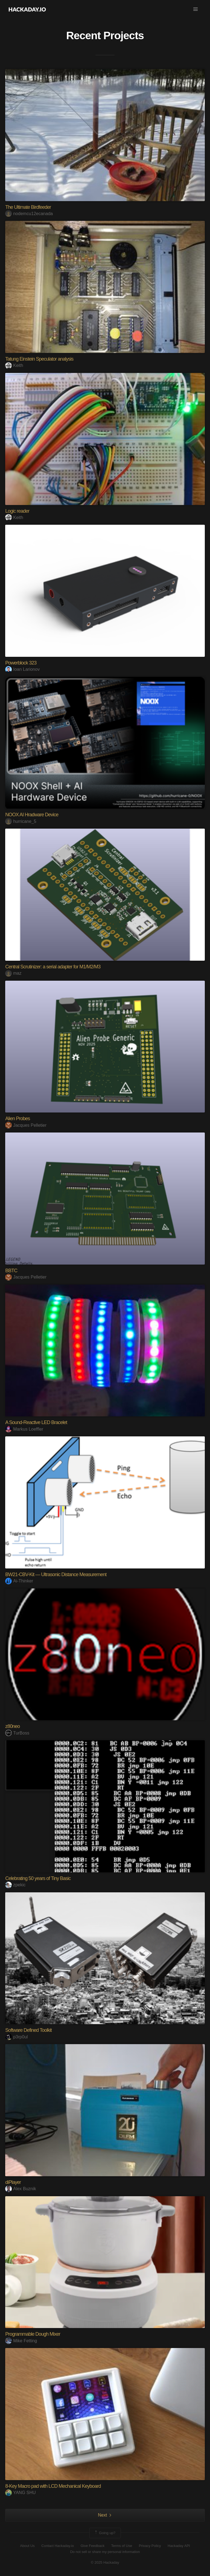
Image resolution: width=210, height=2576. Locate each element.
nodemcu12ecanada (29, 213)
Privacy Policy (150, 2546)
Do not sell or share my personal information (105, 2552)
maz (13, 973)
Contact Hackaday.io (57, 2546)
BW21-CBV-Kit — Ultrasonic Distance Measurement (55, 1574)
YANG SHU (20, 2492)
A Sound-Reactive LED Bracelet (36, 1422)
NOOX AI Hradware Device (31, 814)
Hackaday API (179, 2546)
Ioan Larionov (22, 669)
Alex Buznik (20, 2188)
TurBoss (17, 1733)
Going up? (105, 2533)
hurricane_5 (20, 821)
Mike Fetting (21, 2340)
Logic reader (17, 511)
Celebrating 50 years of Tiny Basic (38, 1878)
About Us (27, 2546)
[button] (195, 9)
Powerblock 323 (20, 663)
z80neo (12, 1726)
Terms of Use (121, 2546)
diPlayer (13, 2182)
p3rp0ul (16, 2037)
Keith (14, 365)
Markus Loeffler (24, 1429)
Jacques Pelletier (25, 1125)
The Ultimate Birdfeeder (28, 207)
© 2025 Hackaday (105, 2562)
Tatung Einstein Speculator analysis (39, 359)
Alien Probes (17, 1118)
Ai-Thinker (19, 1581)
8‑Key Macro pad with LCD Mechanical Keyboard (53, 2486)
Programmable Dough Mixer (32, 2334)
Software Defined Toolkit (28, 2030)
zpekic (15, 1884)
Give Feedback (92, 2546)
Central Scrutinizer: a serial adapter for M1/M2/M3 (52, 966)
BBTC (11, 1270)
